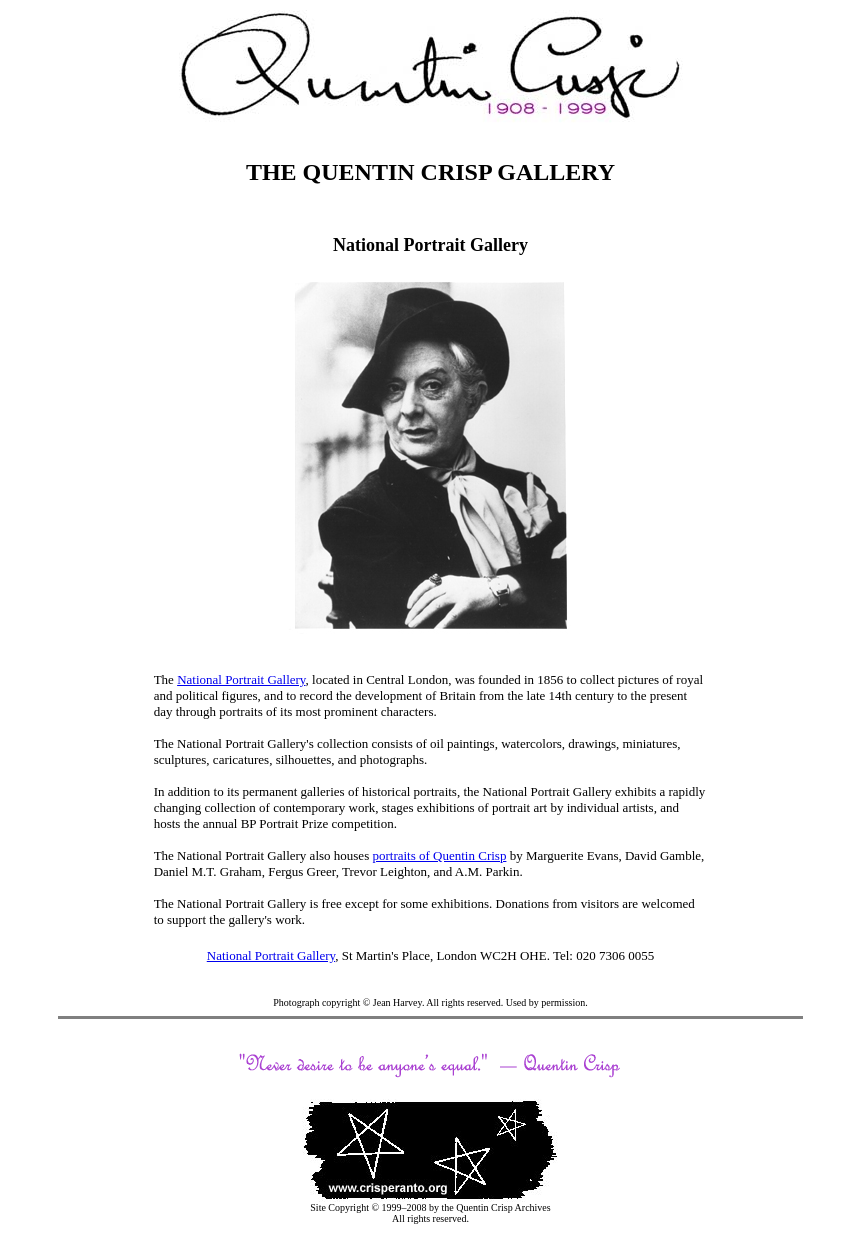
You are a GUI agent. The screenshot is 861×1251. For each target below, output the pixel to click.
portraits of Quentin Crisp (439, 855)
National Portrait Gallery (241, 679)
